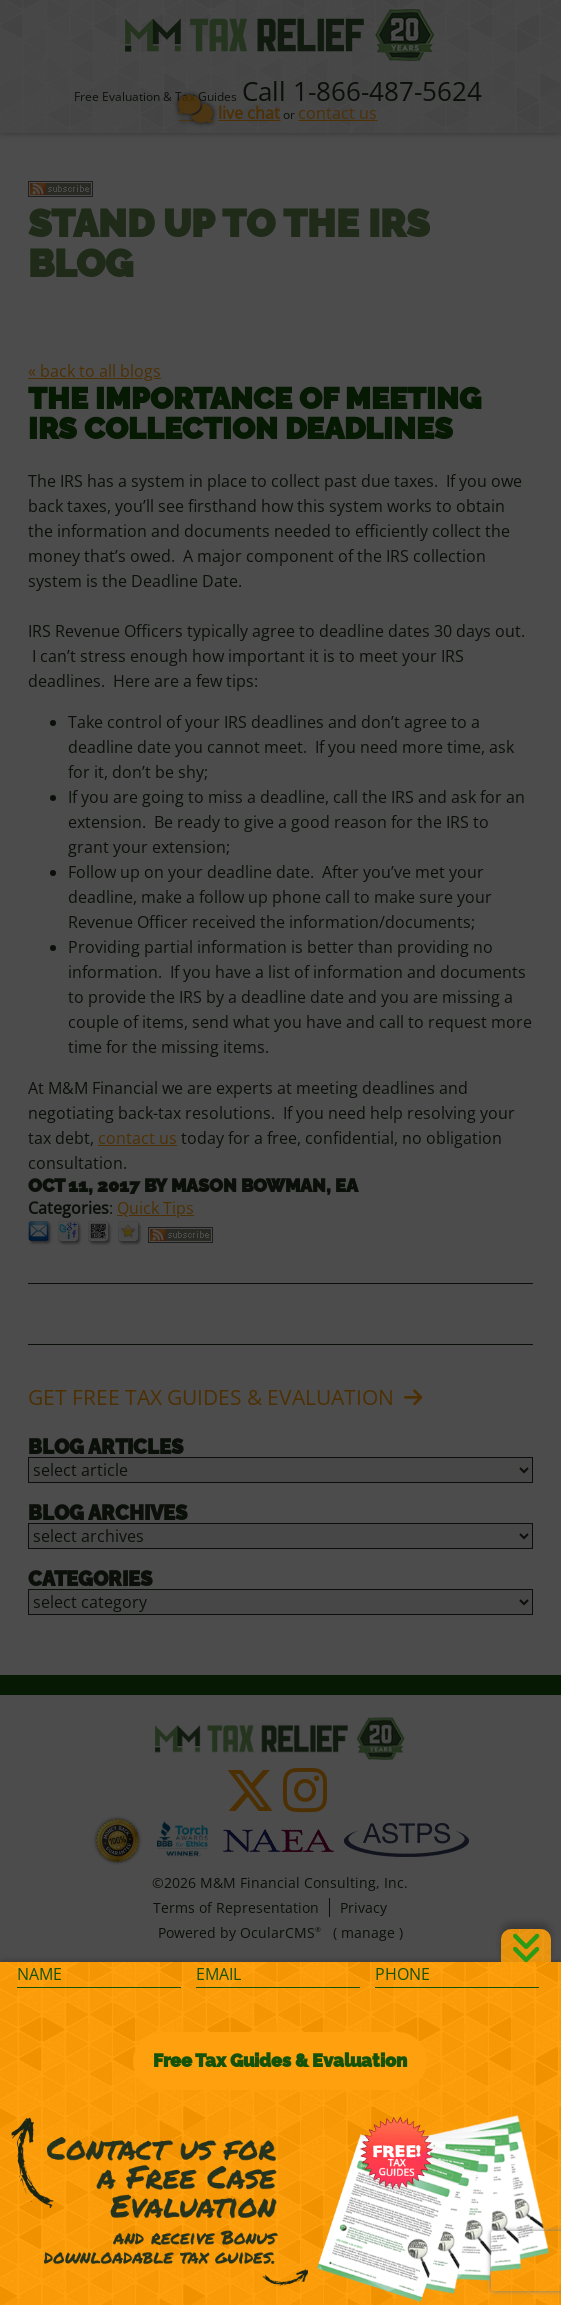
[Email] (278, 1975)
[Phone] (457, 1975)
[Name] (99, 1975)
